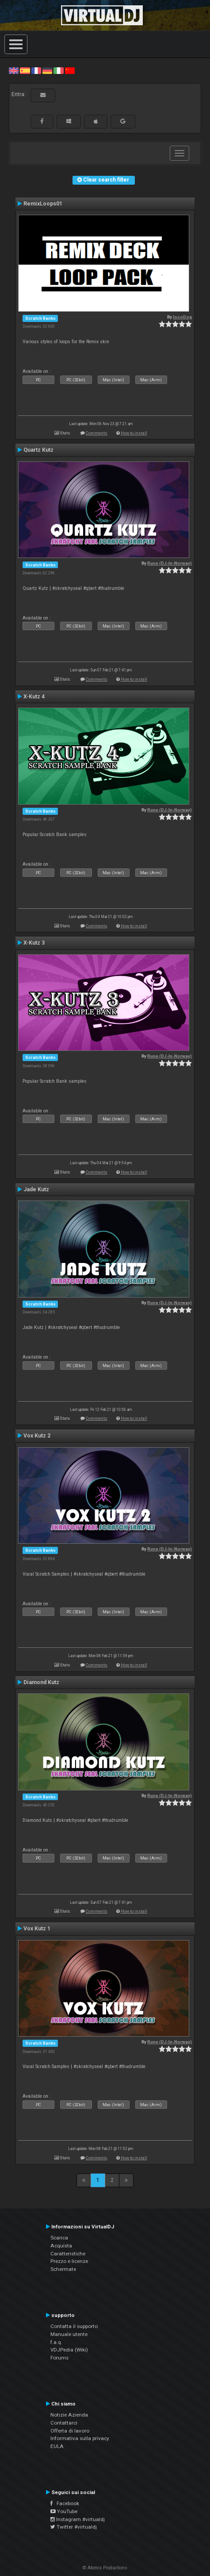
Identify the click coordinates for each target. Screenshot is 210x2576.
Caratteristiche (67, 2254)
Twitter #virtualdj (73, 2527)
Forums (59, 2358)
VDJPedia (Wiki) (69, 2350)
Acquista (61, 2246)
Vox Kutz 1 (36, 1928)
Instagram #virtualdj (77, 2519)
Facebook (64, 2503)
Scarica (59, 2238)
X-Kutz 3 (34, 943)
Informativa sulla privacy (79, 2438)
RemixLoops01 (42, 204)
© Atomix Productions (105, 2568)
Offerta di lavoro (69, 2431)
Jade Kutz (36, 1189)
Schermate (63, 2269)
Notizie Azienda (69, 2415)
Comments (96, 432)
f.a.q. (56, 2342)
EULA (57, 2446)
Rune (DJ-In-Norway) (169, 563)
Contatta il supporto (74, 2326)
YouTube (63, 2511)
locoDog (182, 316)
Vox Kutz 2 (36, 1436)
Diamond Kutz (41, 1682)
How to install (134, 432)
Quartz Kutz (38, 450)
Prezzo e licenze (69, 2261)
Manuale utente (69, 2334)
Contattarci (63, 2423)
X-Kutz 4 (34, 696)
